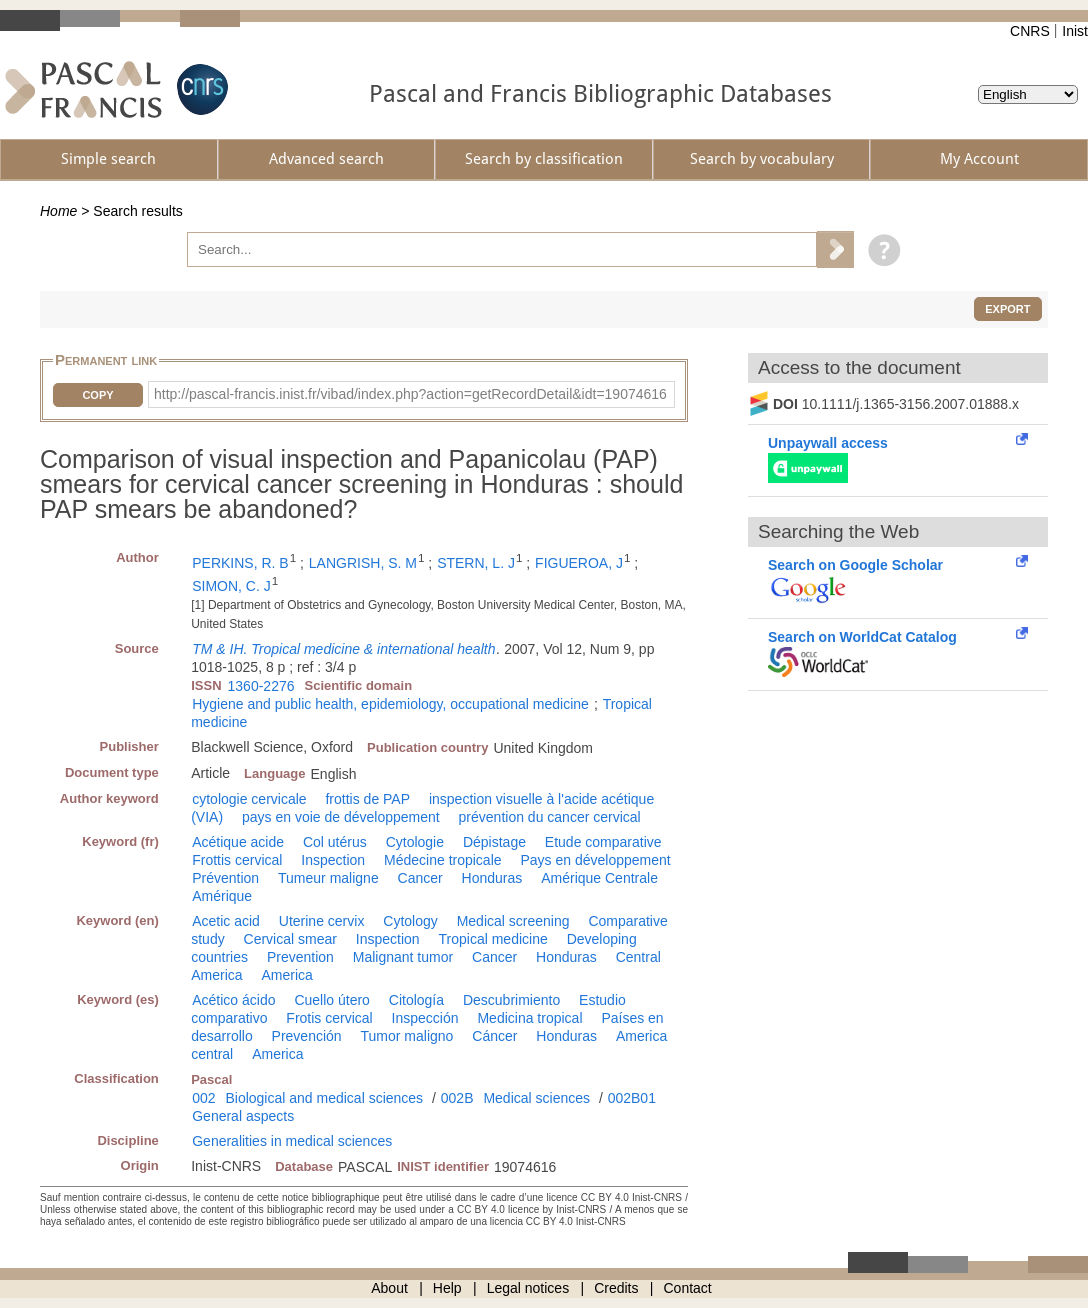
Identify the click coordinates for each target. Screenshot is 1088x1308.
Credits (616, 1288)
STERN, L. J (476, 563)
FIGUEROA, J (579, 563)
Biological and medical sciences (324, 1098)
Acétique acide (238, 842)
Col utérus (335, 842)
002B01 (632, 1098)
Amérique (222, 896)
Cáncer (494, 1036)
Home (58, 211)
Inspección (425, 1018)
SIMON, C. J (231, 586)
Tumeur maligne (328, 878)
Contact (688, 1288)
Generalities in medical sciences (292, 1141)
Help (447, 1288)
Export (1007, 309)
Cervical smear (290, 939)
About (389, 1288)
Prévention (225, 878)
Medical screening (513, 921)
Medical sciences (536, 1098)
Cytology (410, 921)
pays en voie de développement (341, 817)
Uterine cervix (322, 921)
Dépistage (494, 842)
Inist (1075, 31)
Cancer (420, 878)
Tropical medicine (493, 939)
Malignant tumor (403, 957)
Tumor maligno (407, 1036)
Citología (416, 1000)
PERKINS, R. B (240, 563)
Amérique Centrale (599, 878)
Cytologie (415, 842)
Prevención (307, 1036)
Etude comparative (603, 842)
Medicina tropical (529, 1018)
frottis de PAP (367, 799)
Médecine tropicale (443, 860)
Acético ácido (233, 1000)
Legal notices (528, 1288)
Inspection (333, 860)
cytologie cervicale (249, 799)
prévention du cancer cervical (550, 817)
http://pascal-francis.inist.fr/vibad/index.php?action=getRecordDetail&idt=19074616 (410, 394)
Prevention (300, 957)
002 (203, 1098)
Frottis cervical (237, 860)
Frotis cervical (329, 1018)
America (286, 975)
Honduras (492, 878)
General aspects (243, 1116)
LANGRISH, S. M (363, 563)
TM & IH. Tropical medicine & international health (343, 649)
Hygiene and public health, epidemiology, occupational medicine (390, 704)
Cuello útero (332, 1000)
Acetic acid (226, 921)
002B (457, 1098)
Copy (97, 395)
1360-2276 (261, 686)
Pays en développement (595, 860)
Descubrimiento (511, 1000)
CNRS (1030, 31)
